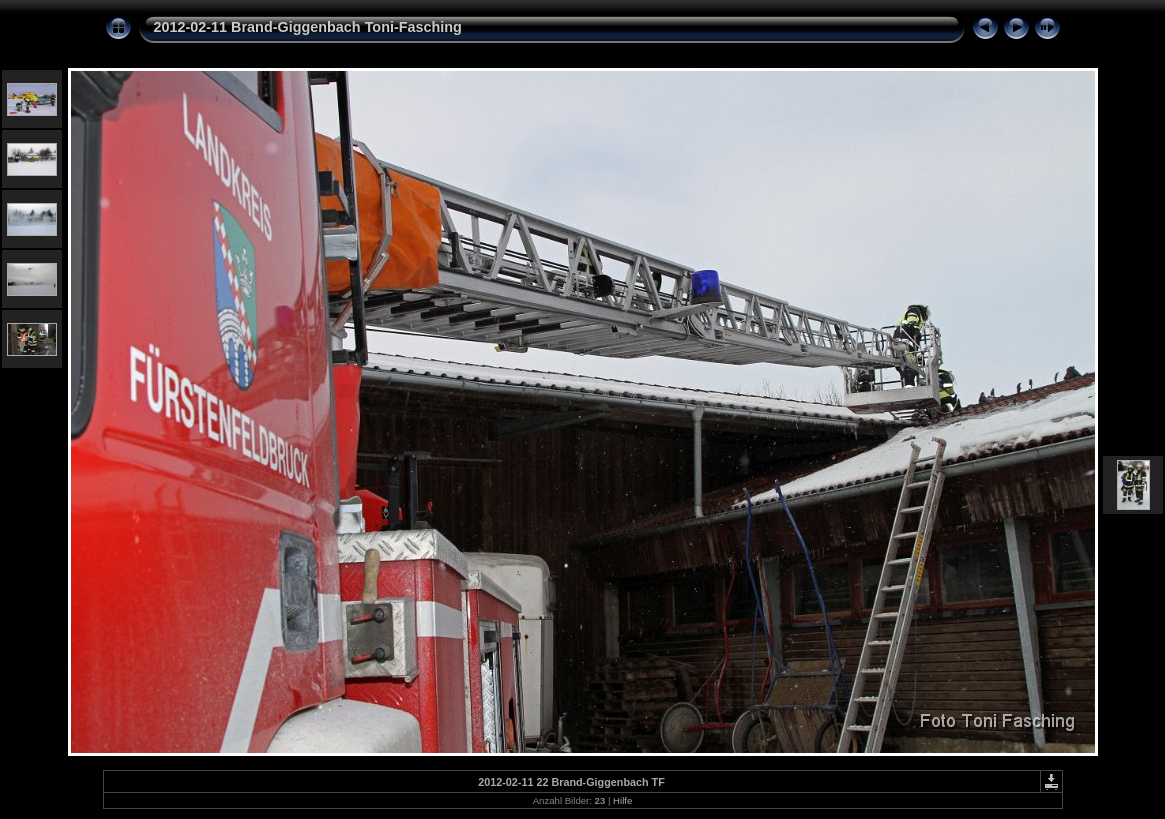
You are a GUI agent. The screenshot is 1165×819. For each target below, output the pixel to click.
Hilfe (622, 800)
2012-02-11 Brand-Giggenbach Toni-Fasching (308, 27)
